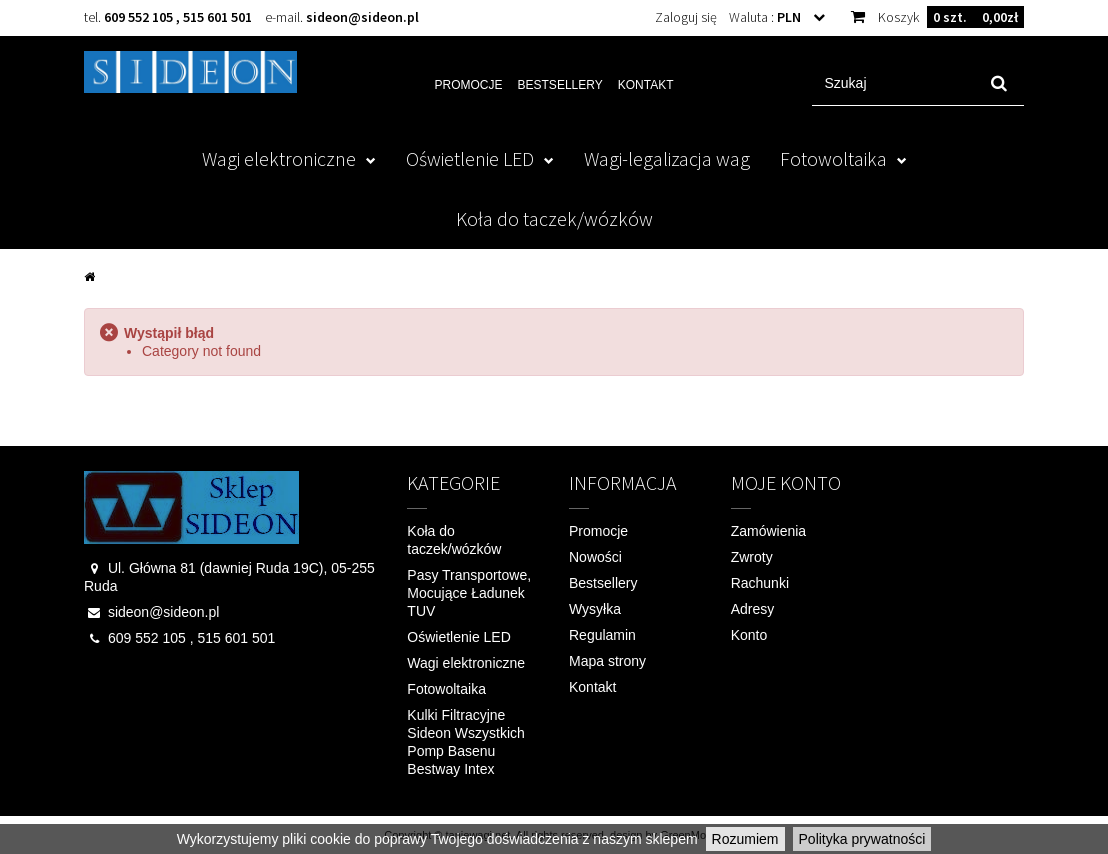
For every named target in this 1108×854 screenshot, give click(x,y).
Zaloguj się (686, 17)
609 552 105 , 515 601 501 (178, 17)
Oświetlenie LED (470, 158)
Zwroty (752, 557)
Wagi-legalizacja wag (667, 158)
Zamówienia (768, 531)
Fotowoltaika (833, 158)
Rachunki (760, 583)
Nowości (595, 557)
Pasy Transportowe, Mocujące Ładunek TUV (469, 593)
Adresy (753, 609)
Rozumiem (745, 839)
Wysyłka (595, 609)
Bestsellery (560, 85)
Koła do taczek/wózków (554, 218)
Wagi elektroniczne (279, 158)
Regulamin (602, 635)
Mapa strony (607, 661)
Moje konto (786, 482)
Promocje (469, 85)
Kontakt (646, 85)
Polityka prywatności (862, 839)
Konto (749, 635)
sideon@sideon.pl (362, 17)
